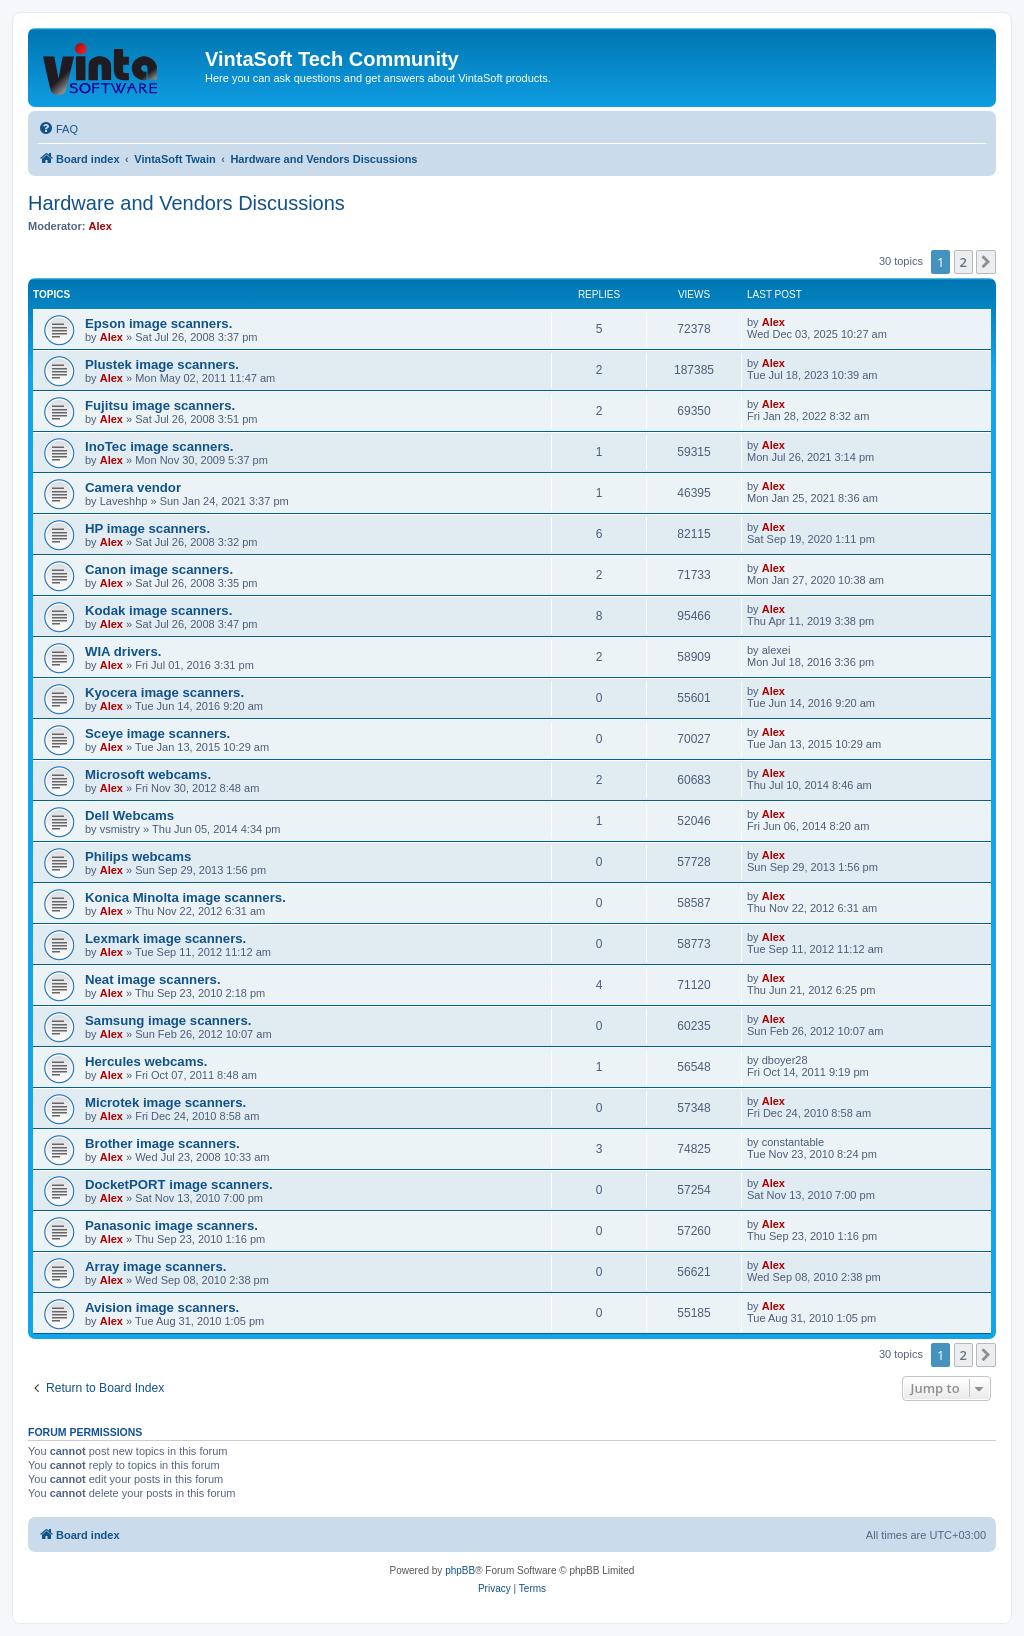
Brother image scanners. (162, 1143)
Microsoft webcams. (148, 774)
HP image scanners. (147, 528)
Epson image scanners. (158, 323)
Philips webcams (138, 856)
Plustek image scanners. (162, 364)
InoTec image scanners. (159, 446)
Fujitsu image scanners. (160, 405)
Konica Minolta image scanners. (185, 897)
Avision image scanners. (162, 1307)
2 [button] (963, 262)
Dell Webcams (129, 815)
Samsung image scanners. (168, 1020)
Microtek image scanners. (165, 1102)
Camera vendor (133, 487)
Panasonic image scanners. (171, 1225)
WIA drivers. (123, 651)
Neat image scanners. (153, 979)
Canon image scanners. (159, 569)
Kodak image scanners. (158, 610)
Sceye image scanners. (157, 733)
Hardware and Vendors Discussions (186, 203)
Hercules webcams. (146, 1061)
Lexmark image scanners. (165, 938)
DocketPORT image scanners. (179, 1184)
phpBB (460, 1570)
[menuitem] (58, 129)
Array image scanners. (155, 1266)
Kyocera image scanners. (164, 692)
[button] (986, 262)
